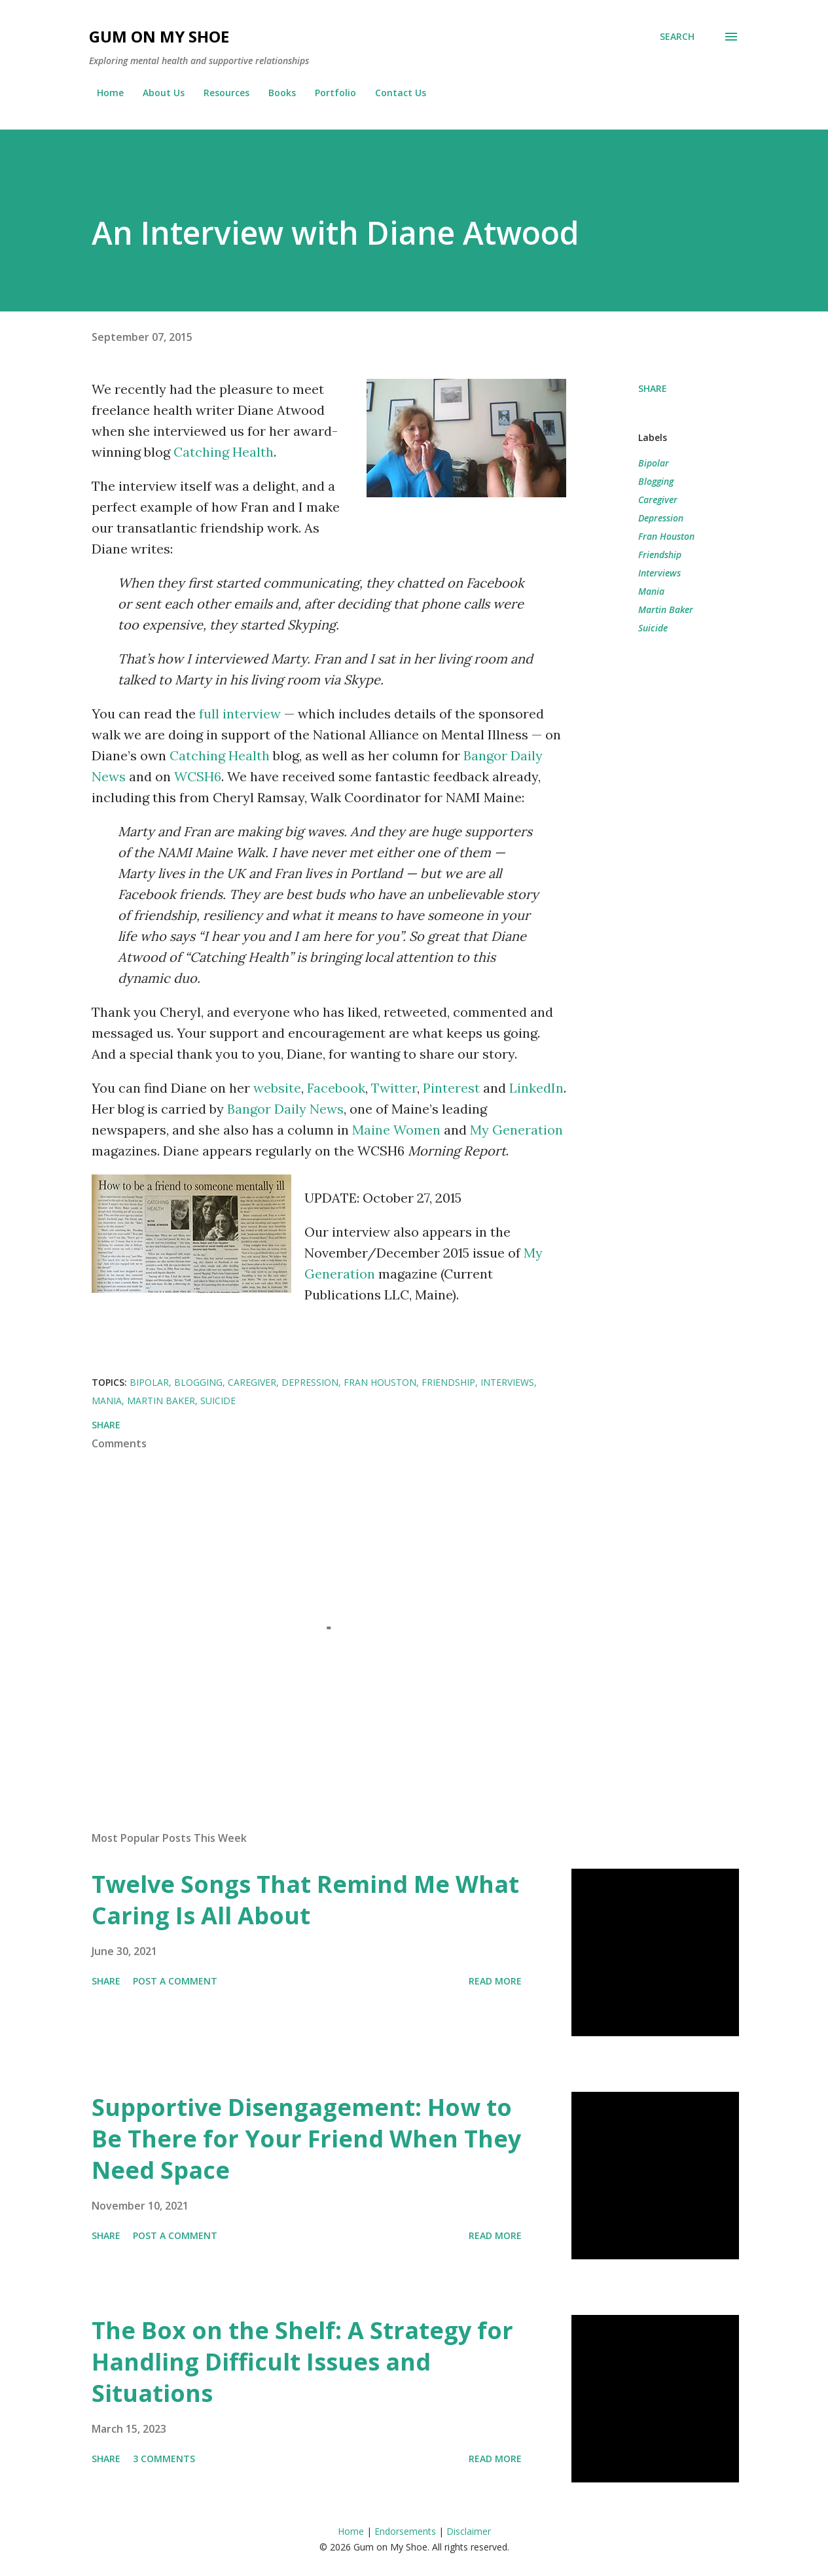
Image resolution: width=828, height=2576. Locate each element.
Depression (660, 518)
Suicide (653, 628)
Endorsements (405, 2531)
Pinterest (451, 1088)
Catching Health (223, 452)
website (277, 1088)
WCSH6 (197, 776)
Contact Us (392, 92)
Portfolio (327, 92)
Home (102, 92)
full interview (240, 713)
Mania (651, 591)
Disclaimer (468, 2531)
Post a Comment (175, 1981)
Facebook (336, 1088)
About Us (156, 92)
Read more (495, 1981)
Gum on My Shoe (159, 36)
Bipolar (653, 463)
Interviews (659, 573)
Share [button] (652, 388)
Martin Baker (665, 609)
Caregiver (657, 499)
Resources (219, 92)
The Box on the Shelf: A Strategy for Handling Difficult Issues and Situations (302, 2361)
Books (274, 92)
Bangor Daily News (285, 1109)
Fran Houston (666, 536)
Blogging (656, 481)
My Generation (516, 1129)
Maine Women (396, 1129)
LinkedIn (536, 1088)
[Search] (677, 36)
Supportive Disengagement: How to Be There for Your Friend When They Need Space (306, 2138)
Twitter (394, 1088)
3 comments (164, 2458)
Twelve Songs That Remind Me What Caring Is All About (305, 1900)
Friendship (659, 554)
